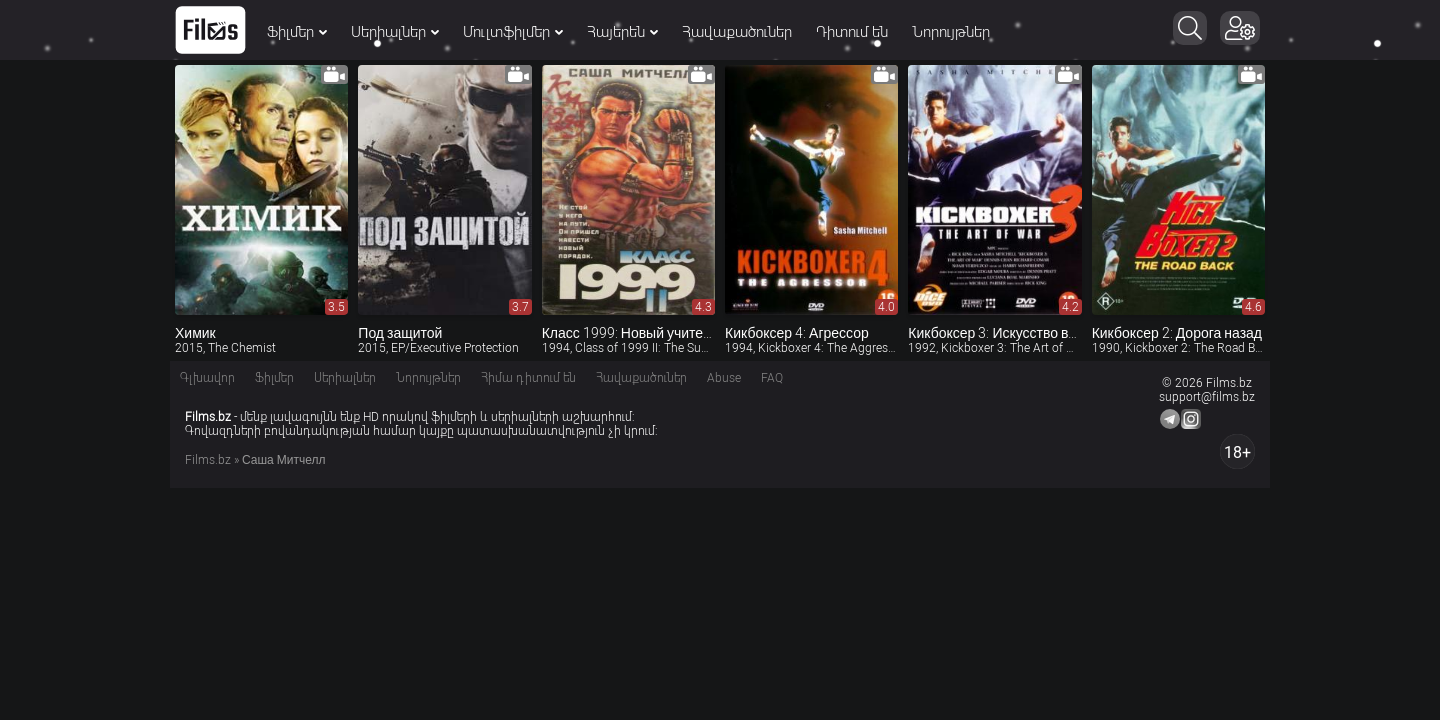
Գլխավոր (207, 378)
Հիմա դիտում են (528, 378)
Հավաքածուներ (737, 32)
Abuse (724, 378)
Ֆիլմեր (297, 32)
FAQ (772, 378)
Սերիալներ (395, 32)
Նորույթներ (951, 32)
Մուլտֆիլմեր (513, 32)
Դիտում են (852, 32)
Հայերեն (622, 32)
